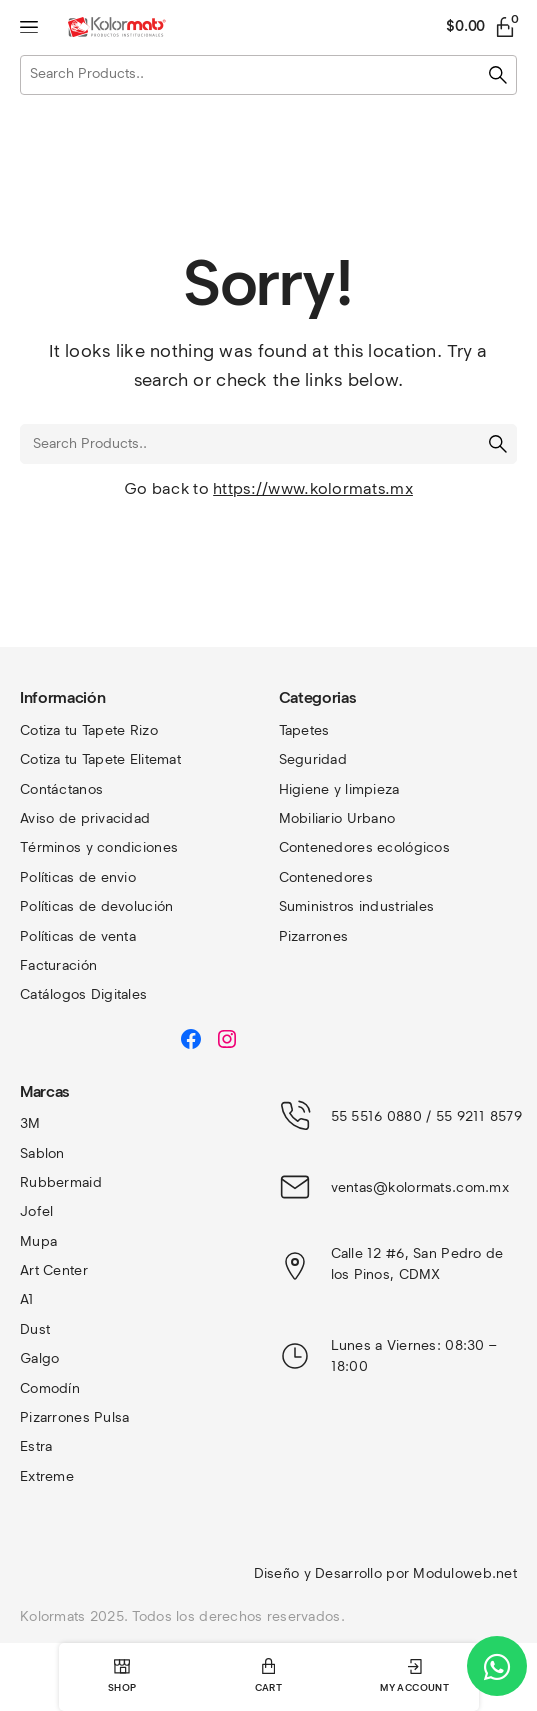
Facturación (58, 965)
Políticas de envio (78, 877)
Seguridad (313, 759)
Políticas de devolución (96, 906)
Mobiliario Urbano (337, 818)
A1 (27, 1299)
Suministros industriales (357, 906)
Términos (53, 847)
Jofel (36, 1211)
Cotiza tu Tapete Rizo (89, 730)
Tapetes (304, 730)
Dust (35, 1329)
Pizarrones (314, 936)
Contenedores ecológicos (364, 847)
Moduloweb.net (465, 1573)
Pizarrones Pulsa (74, 1417)
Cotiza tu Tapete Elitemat (100, 759)
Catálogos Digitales (83, 994)
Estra (36, 1446)
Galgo (39, 1358)
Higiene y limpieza (339, 789)
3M (30, 1123)
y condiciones (132, 847)
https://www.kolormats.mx (313, 488)
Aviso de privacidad (85, 818)
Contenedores (326, 877)
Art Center (54, 1270)
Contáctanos (61, 789)
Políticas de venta (78, 936)
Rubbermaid (61, 1182)
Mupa (38, 1241)
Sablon (42, 1153)
